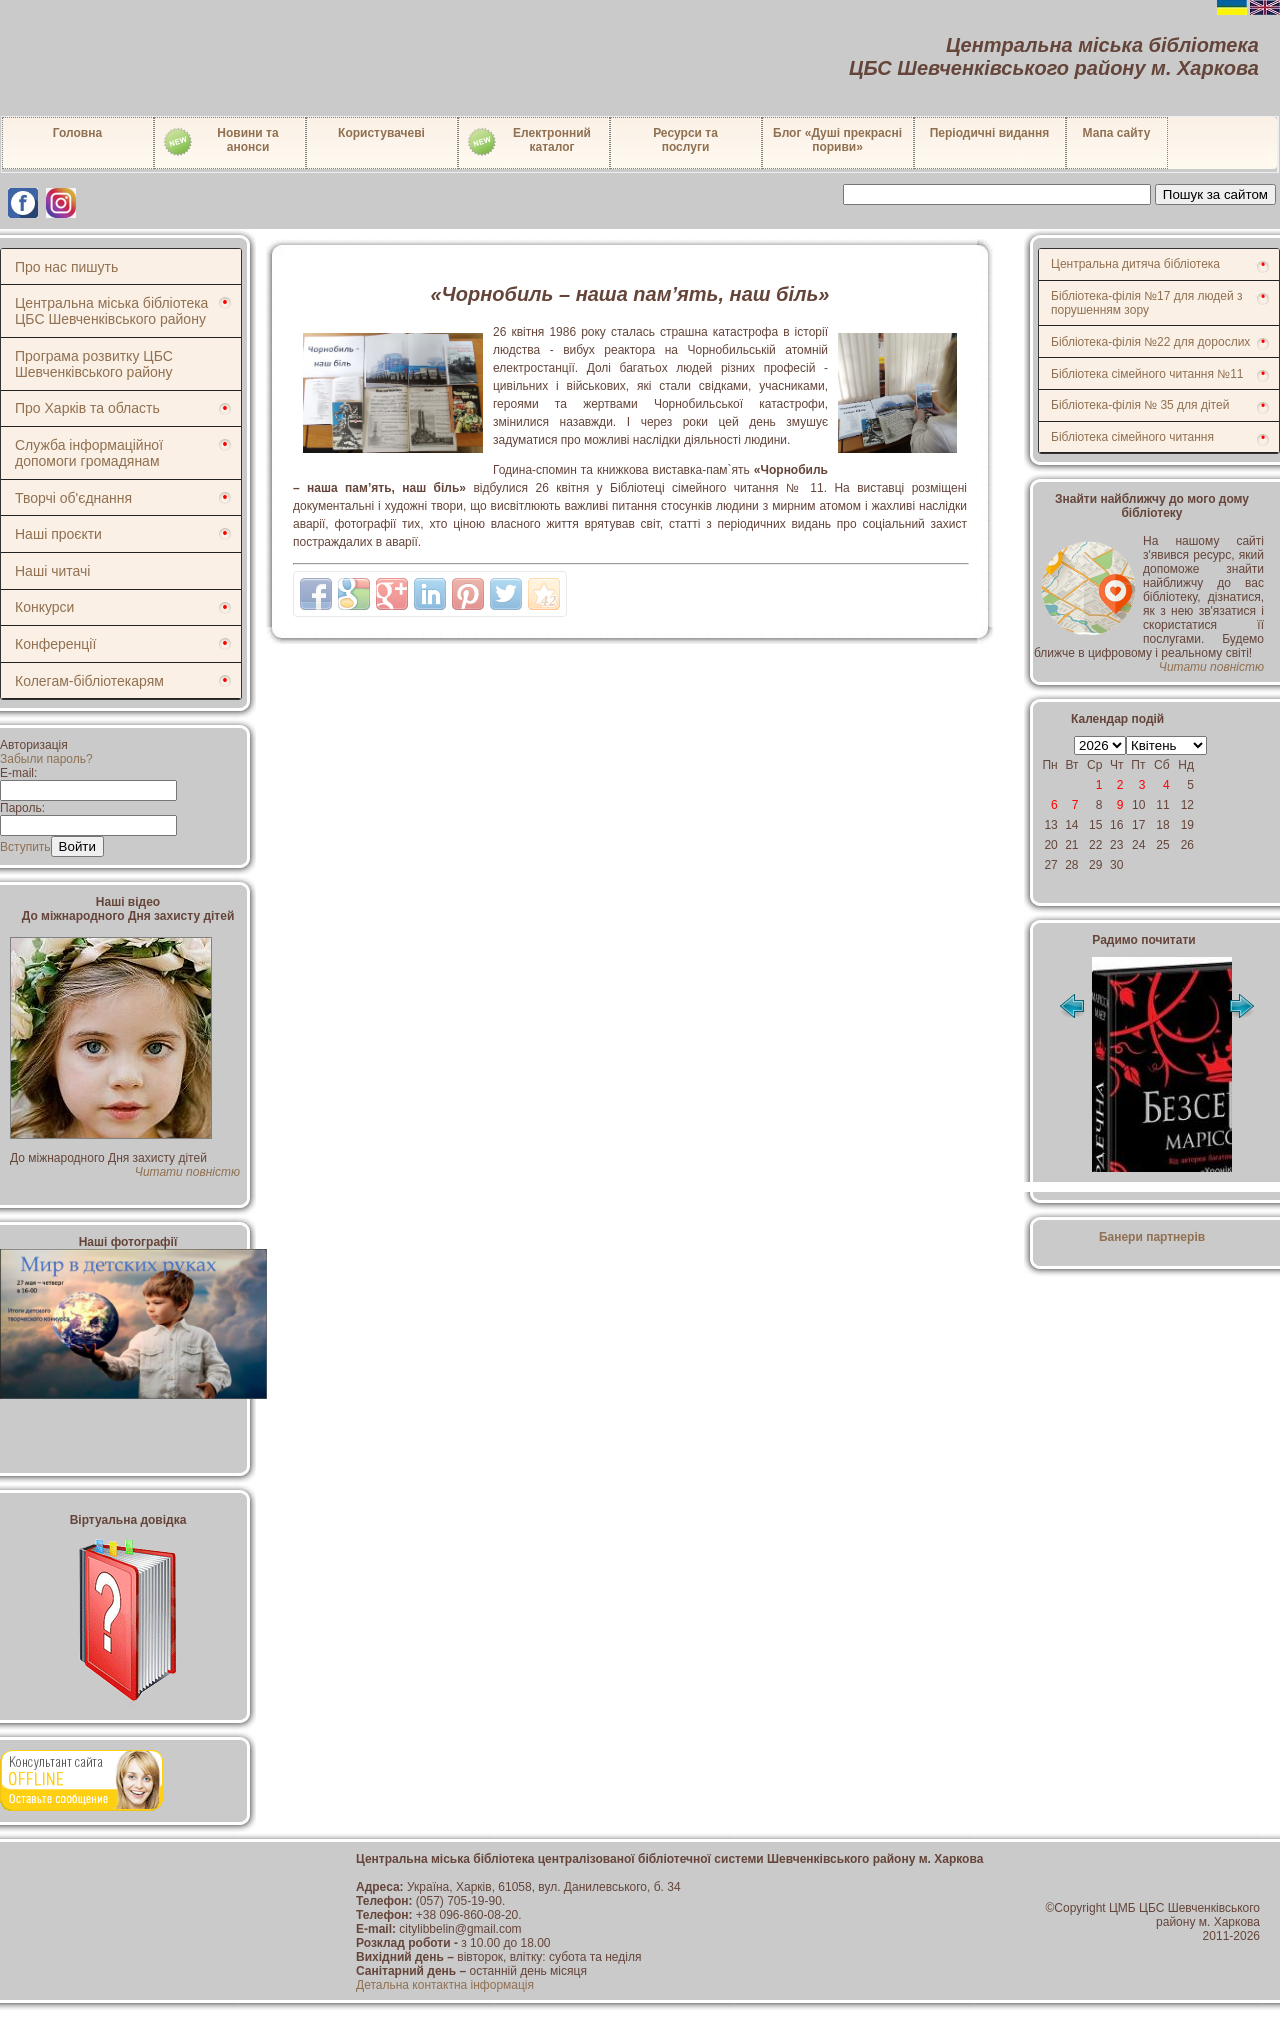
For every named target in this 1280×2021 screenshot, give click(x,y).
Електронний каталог (528, 142)
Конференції (55, 644)
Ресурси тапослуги (685, 140)
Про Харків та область (87, 408)
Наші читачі (52, 571)
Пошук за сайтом (1215, 194)
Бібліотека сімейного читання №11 (1147, 374)
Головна (77, 133)
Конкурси (44, 607)
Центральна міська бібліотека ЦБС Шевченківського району (111, 311)
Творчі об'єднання (73, 498)
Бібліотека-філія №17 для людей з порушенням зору (1147, 303)
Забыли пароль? (46, 759)
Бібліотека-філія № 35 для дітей (1140, 405)
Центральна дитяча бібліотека (1135, 264)
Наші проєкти (58, 534)
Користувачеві (381, 133)
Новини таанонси (220, 142)
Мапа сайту (1117, 133)
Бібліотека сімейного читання (1132, 437)
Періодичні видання (990, 133)
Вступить (25, 847)
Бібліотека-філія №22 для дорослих (1150, 342)
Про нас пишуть (66, 267)
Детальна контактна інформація (445, 1985)
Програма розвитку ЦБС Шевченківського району (94, 364)
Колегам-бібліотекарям (89, 681)
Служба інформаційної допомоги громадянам (89, 453)
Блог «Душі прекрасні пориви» (837, 140)
